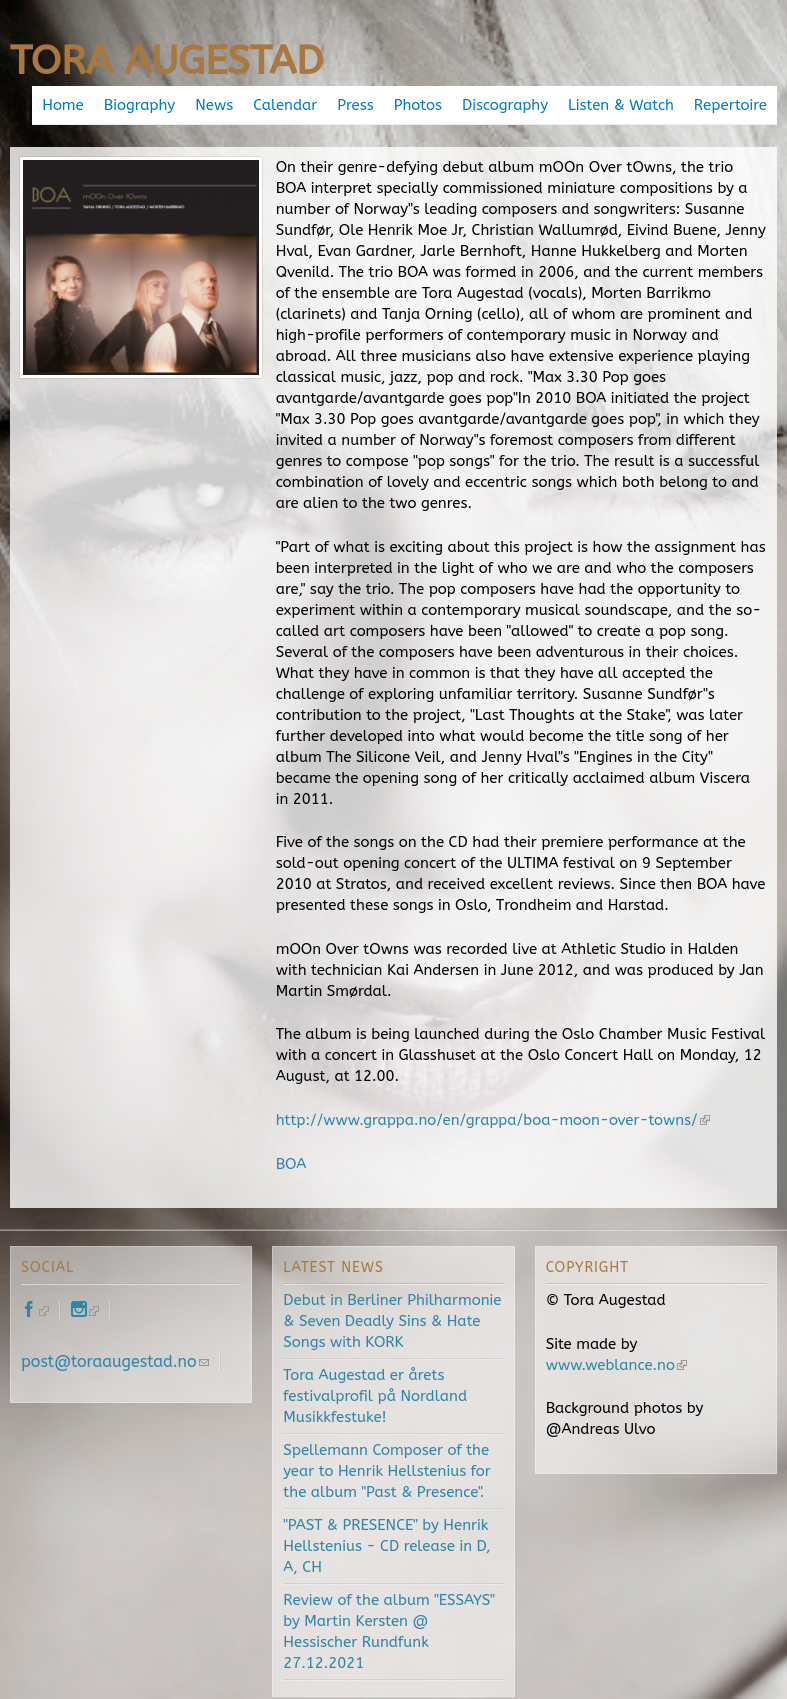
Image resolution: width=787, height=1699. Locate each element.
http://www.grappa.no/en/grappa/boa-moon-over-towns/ (493, 1120)
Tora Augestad (166, 60)
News (214, 105)
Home (63, 105)
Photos (418, 105)
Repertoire (730, 105)
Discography (505, 105)
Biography (139, 105)
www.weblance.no (616, 1365)
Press (355, 105)
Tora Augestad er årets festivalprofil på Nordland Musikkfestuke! (375, 1396)
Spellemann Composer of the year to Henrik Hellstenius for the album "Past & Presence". (386, 1471)
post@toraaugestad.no (115, 1361)
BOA (291, 1164)
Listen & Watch (621, 105)
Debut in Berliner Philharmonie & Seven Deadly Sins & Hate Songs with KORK (392, 1321)
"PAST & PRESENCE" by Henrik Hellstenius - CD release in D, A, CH (386, 1546)
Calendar (285, 105)
